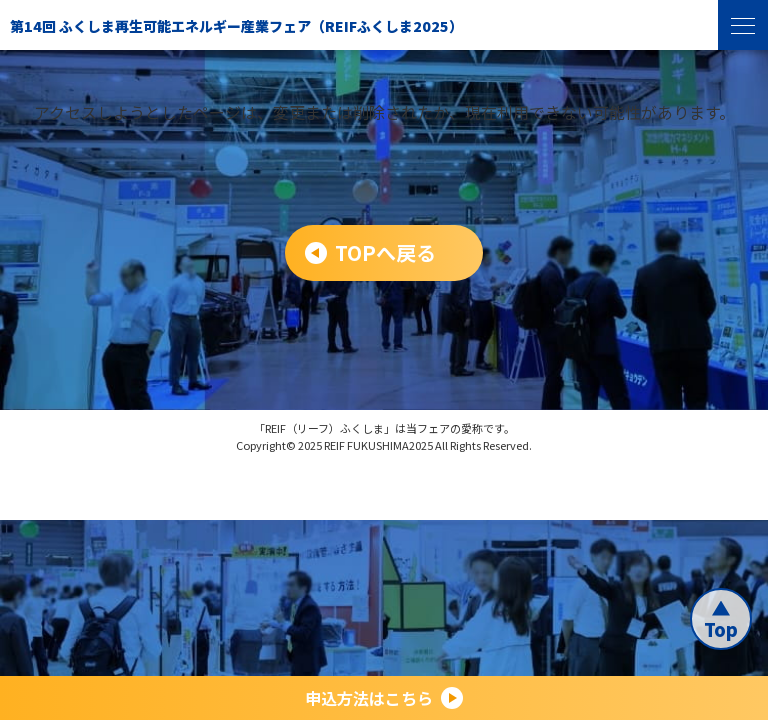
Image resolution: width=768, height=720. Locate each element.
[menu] (743, 25)
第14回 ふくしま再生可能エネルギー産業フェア (236, 26)
